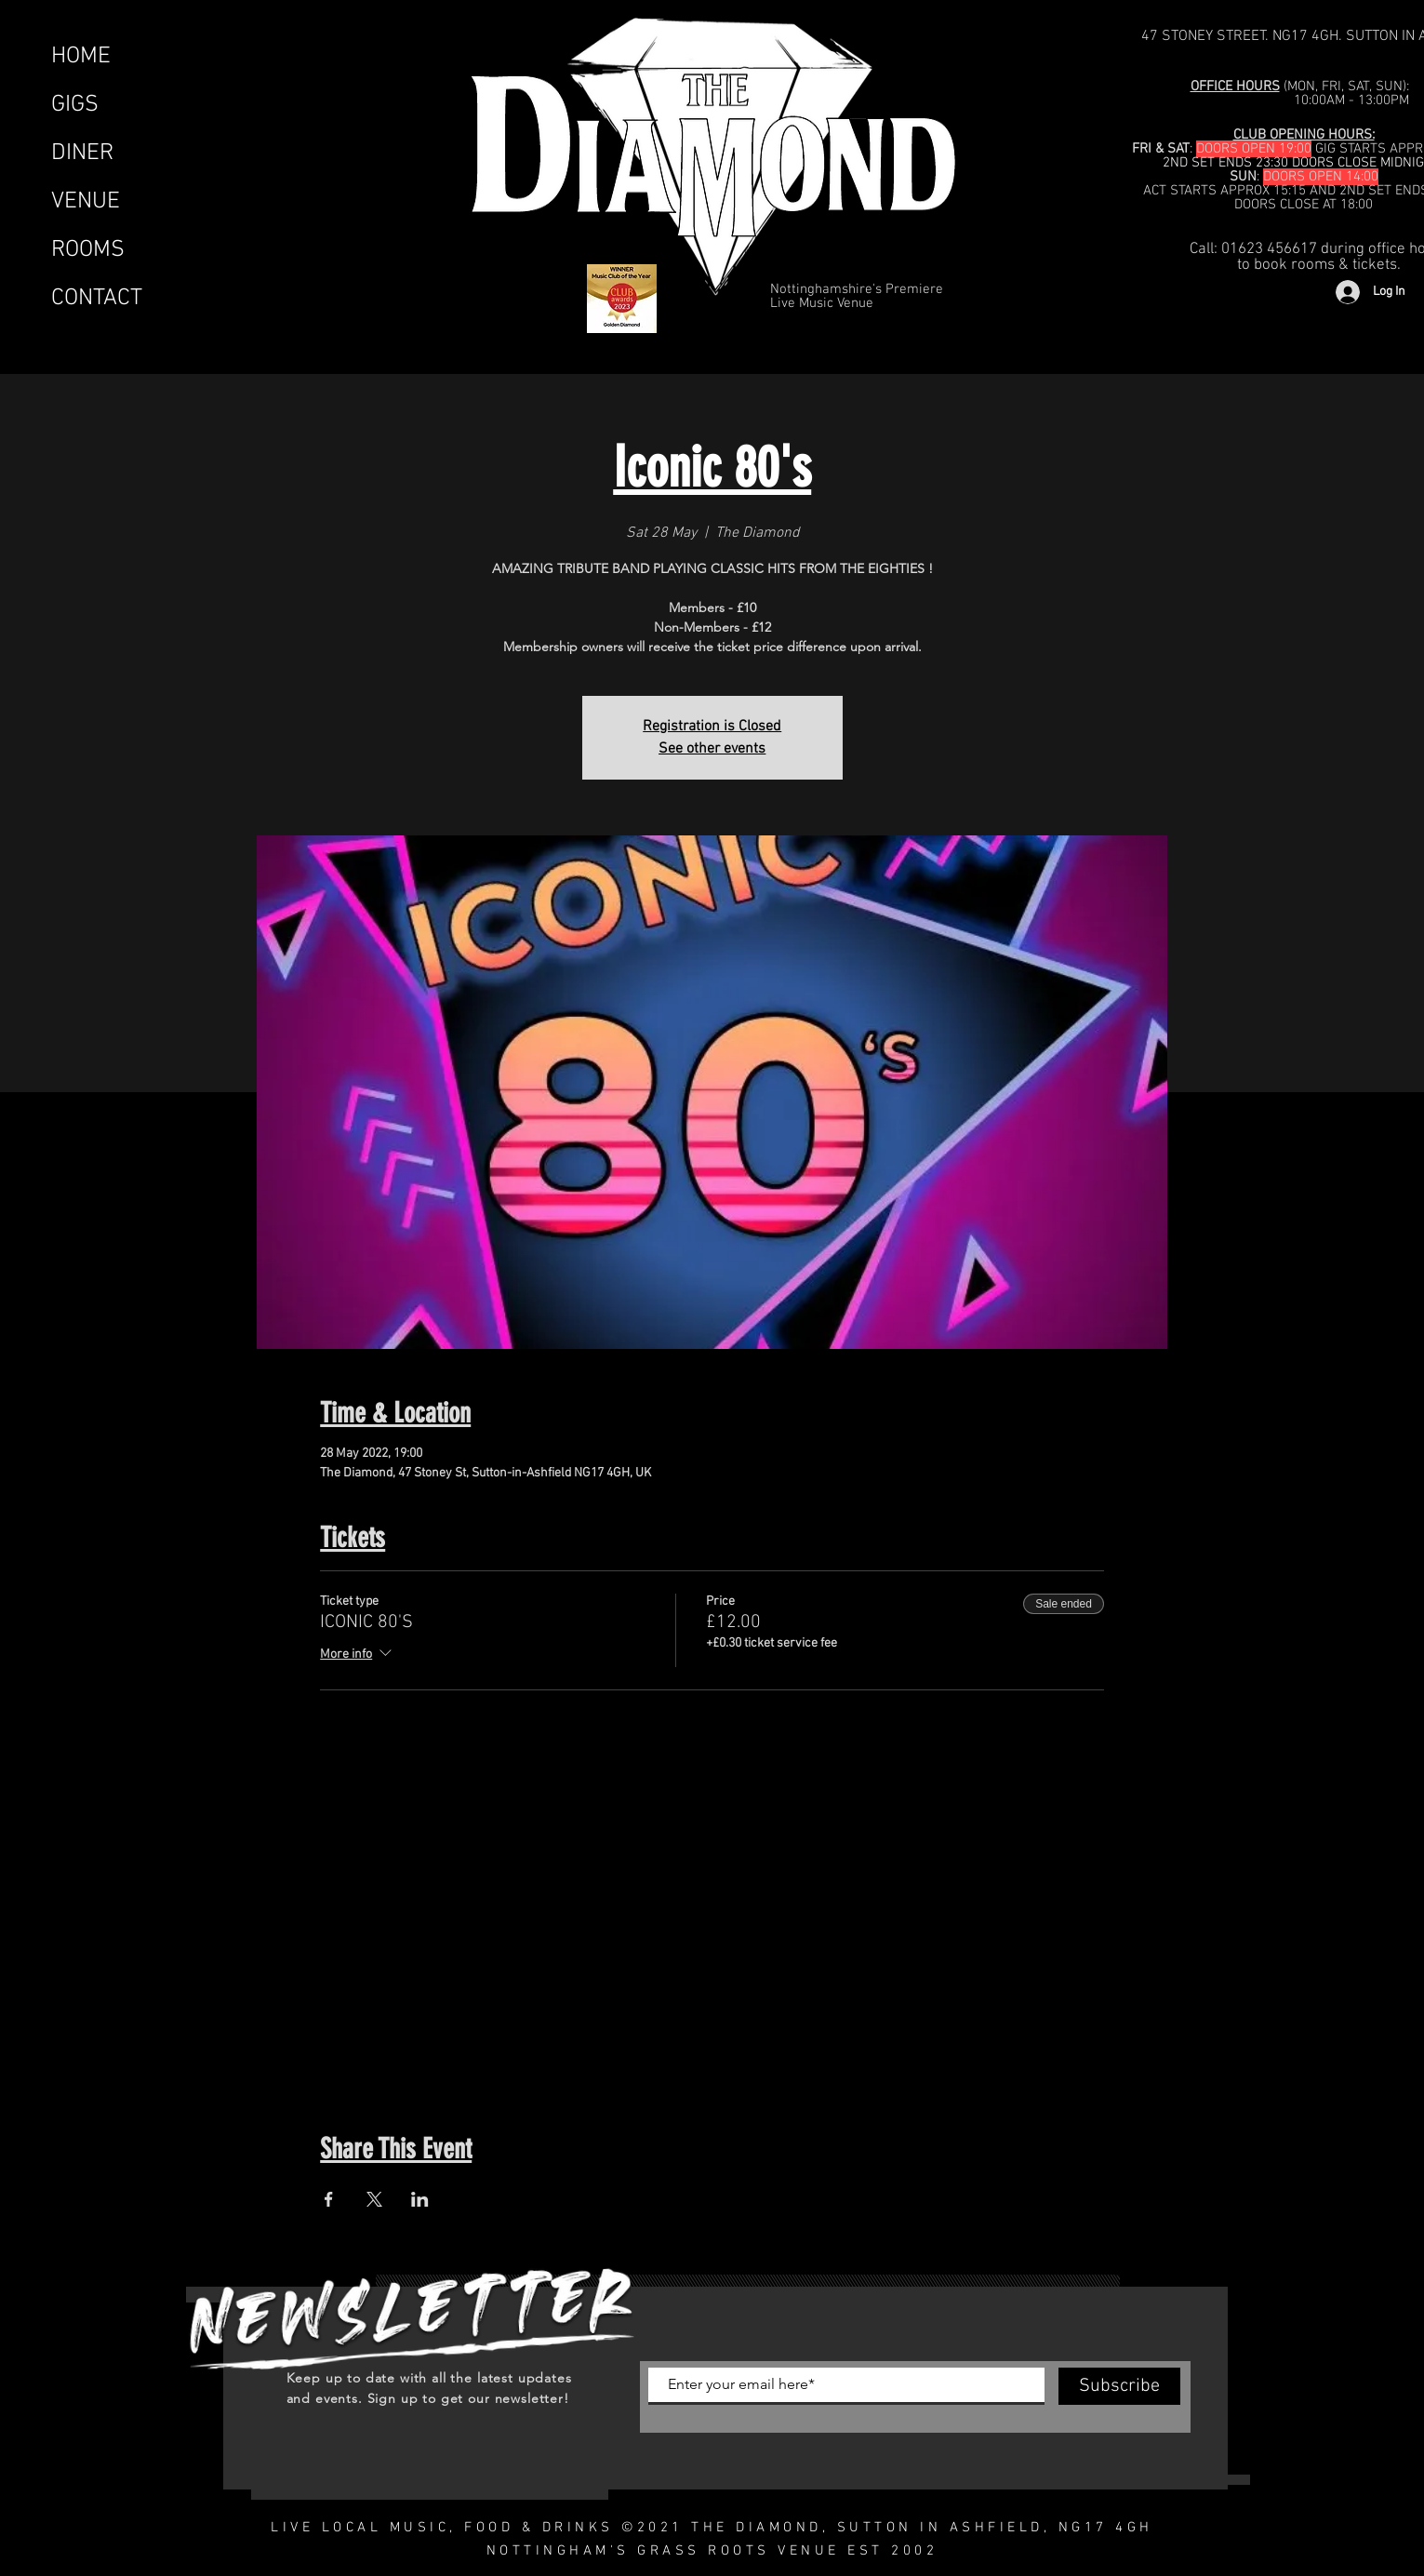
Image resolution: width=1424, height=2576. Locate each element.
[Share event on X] (374, 2199)
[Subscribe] (1119, 2386)
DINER (82, 153)
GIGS (75, 105)
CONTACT (96, 299)
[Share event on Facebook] (329, 2199)
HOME (81, 57)
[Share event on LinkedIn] (420, 2199)
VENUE (85, 202)
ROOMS (88, 250)
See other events (712, 749)
